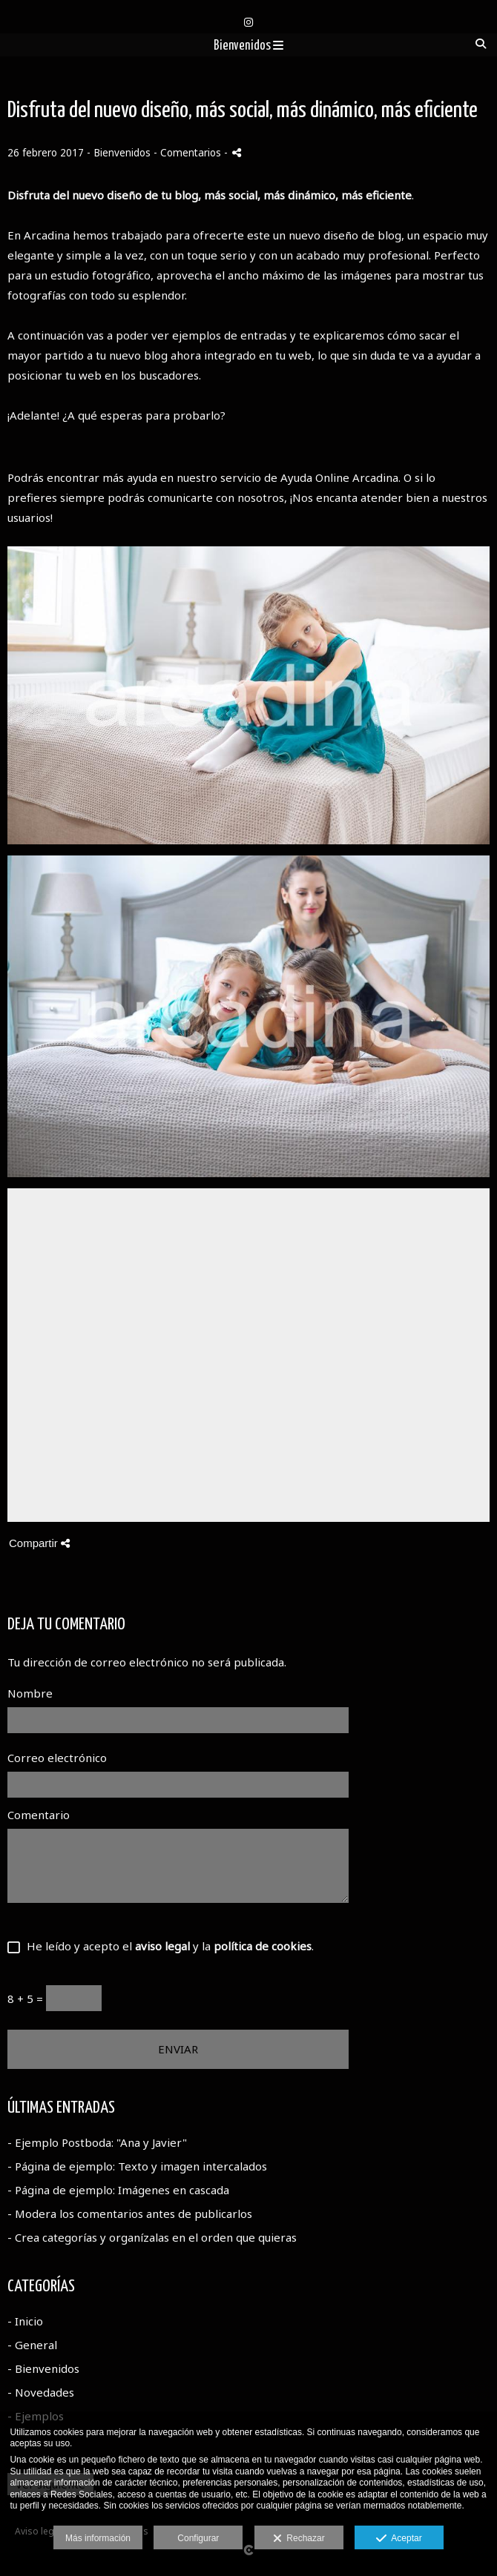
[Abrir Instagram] (248, 22)
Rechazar (299, 2539)
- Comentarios (189, 152)
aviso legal (162, 1945)
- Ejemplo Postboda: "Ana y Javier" (97, 2142)
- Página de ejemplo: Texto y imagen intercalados (137, 2166)
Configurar (198, 2538)
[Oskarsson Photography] (248, 5)
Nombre (30, 1693)
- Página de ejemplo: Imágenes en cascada (118, 2189)
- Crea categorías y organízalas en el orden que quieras (152, 2237)
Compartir (39, 1543)
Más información (98, 2538)
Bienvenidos (248, 46)
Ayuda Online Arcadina (339, 477)
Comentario (38, 1814)
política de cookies (263, 1945)
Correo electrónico (57, 1757)
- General (32, 2344)
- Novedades (40, 2392)
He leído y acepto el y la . (167, 1945)
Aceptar (398, 2539)
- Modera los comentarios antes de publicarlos (129, 2213)
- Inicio (25, 2321)
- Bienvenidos (43, 2368)
